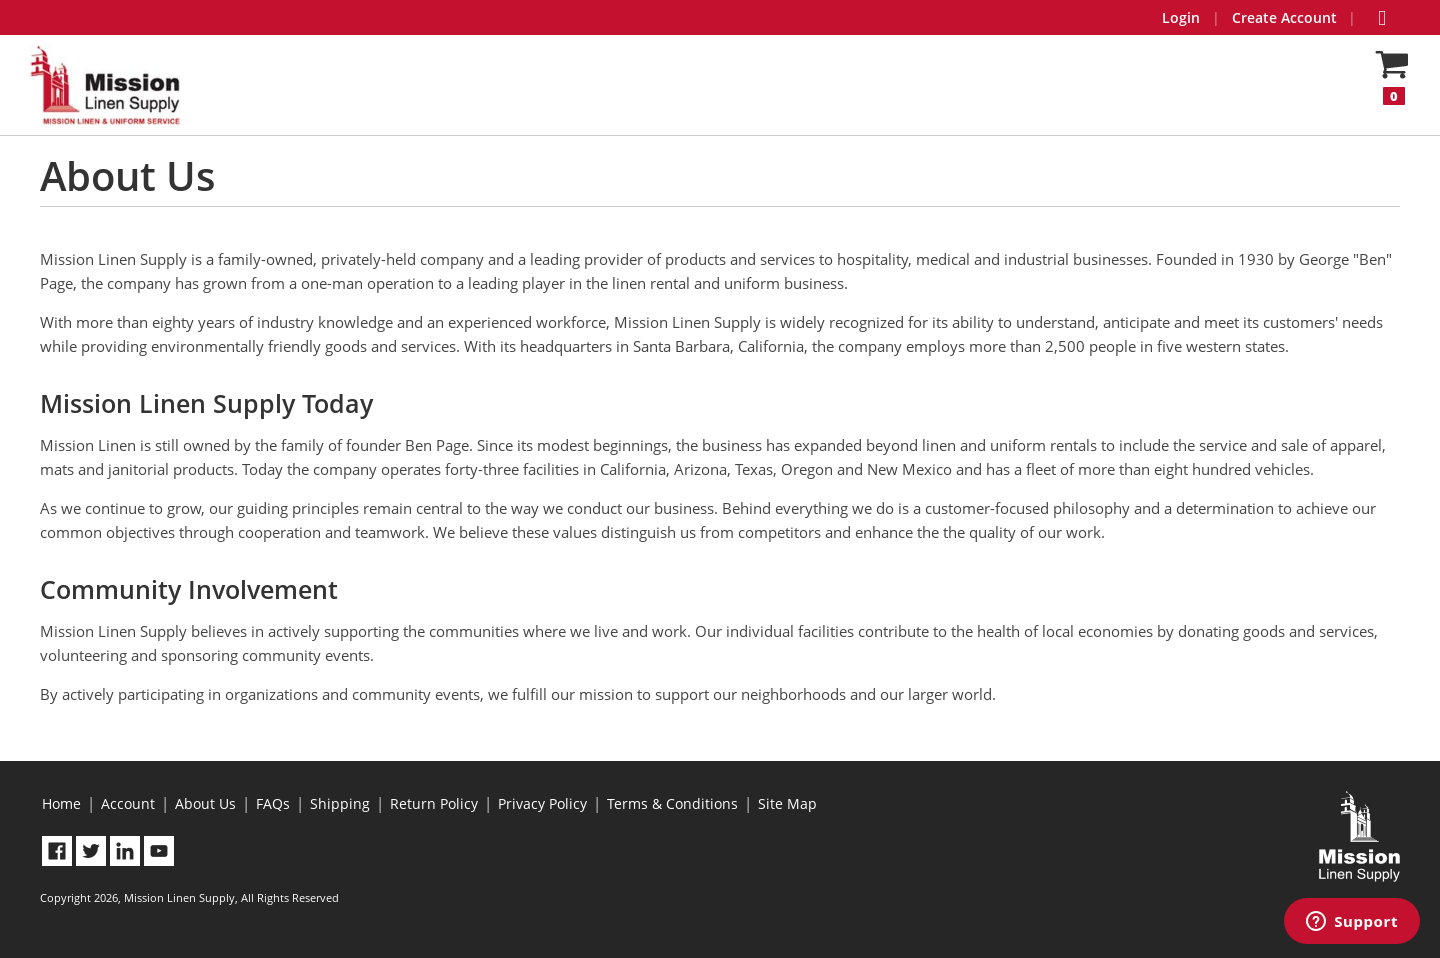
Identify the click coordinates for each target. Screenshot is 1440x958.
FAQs (273, 803)
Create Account (1284, 17)
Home (61, 803)
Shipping (340, 803)
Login (1181, 17)
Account (128, 803)
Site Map (787, 803)
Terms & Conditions (672, 803)
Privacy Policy (542, 803)
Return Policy (434, 803)
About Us (205, 803)
